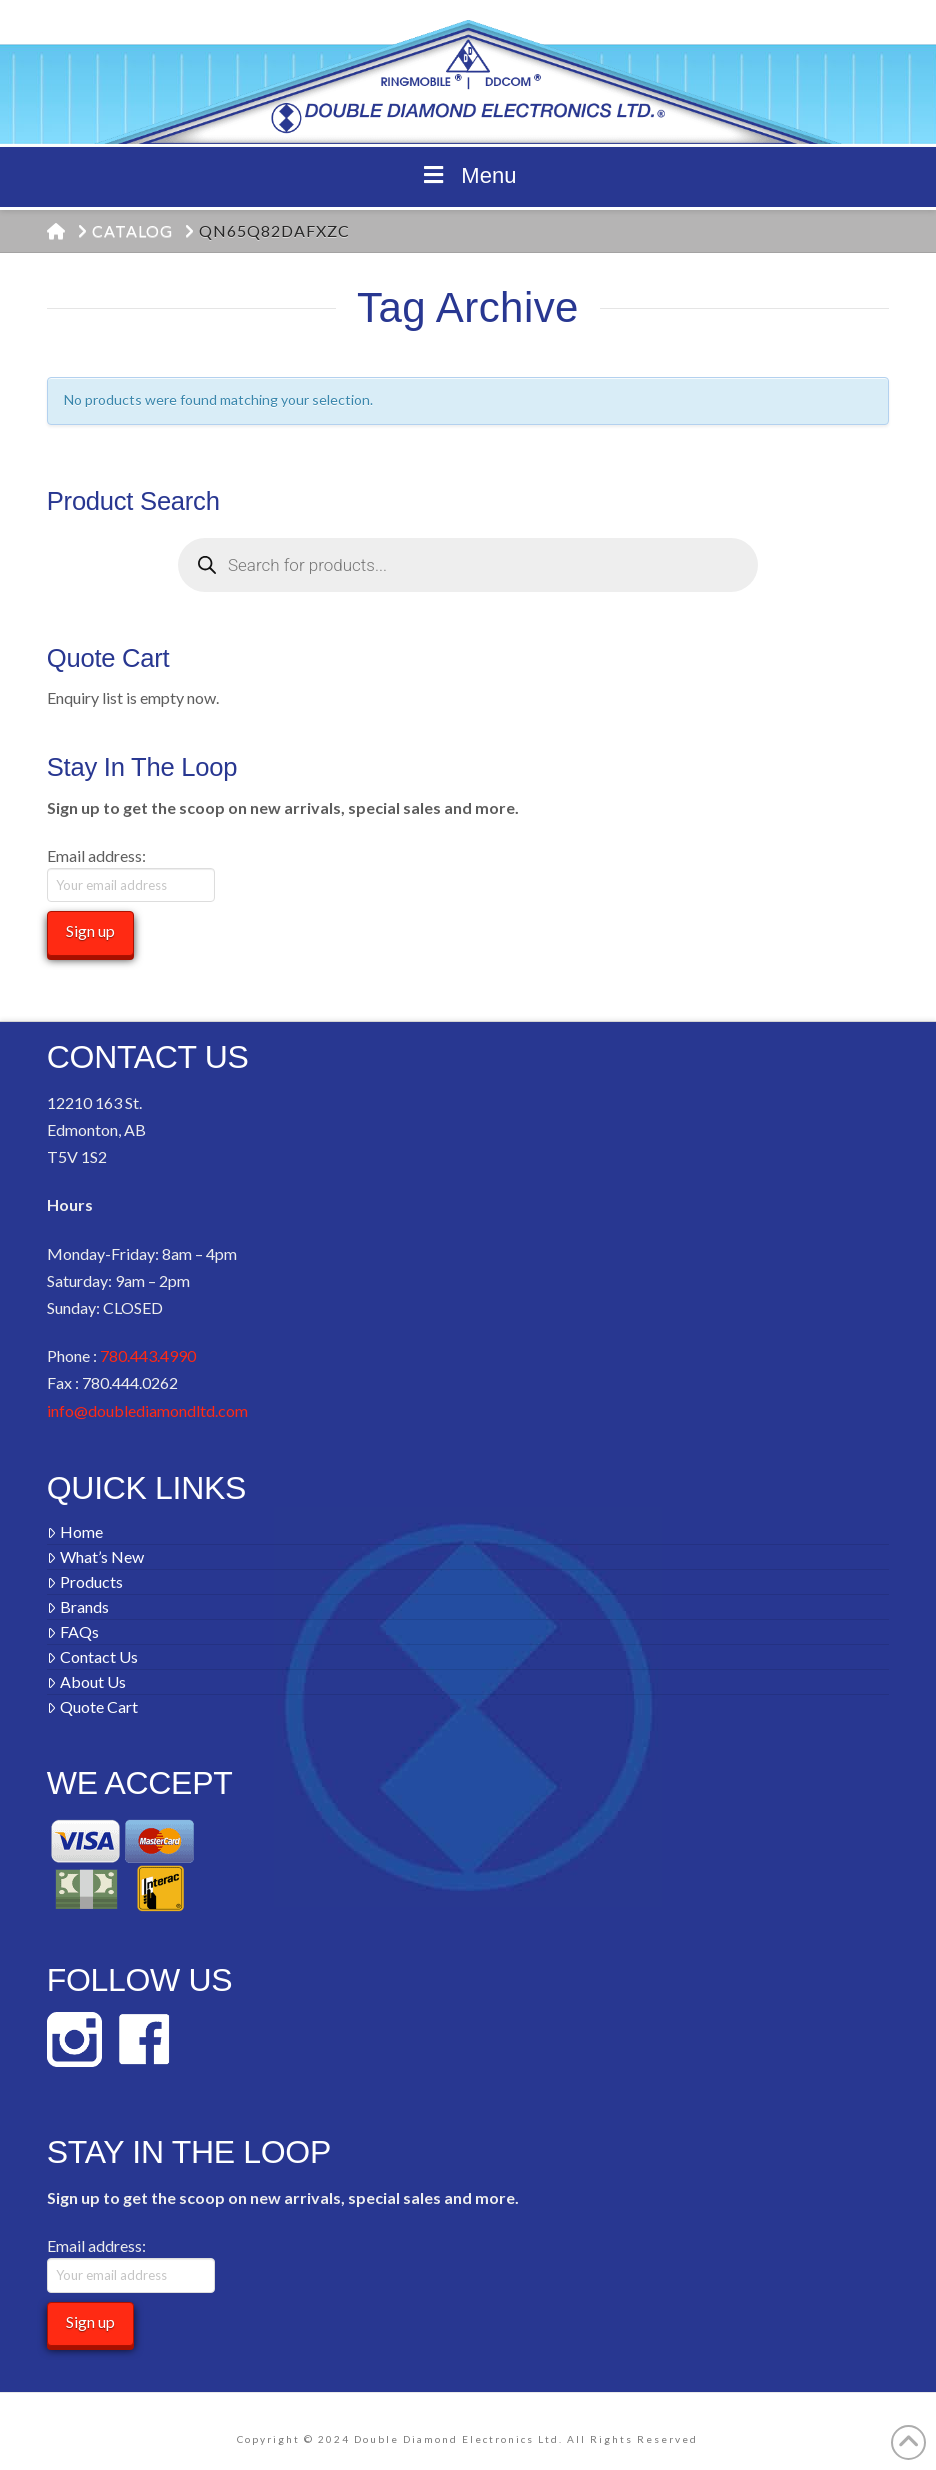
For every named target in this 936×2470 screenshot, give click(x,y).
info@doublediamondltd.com (147, 1410)
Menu (468, 175)
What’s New (95, 1556)
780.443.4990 (148, 1355)
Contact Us (92, 1656)
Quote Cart (92, 1706)
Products (85, 1581)
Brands (78, 1606)
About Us (86, 1681)
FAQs (73, 1631)
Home (75, 1531)
